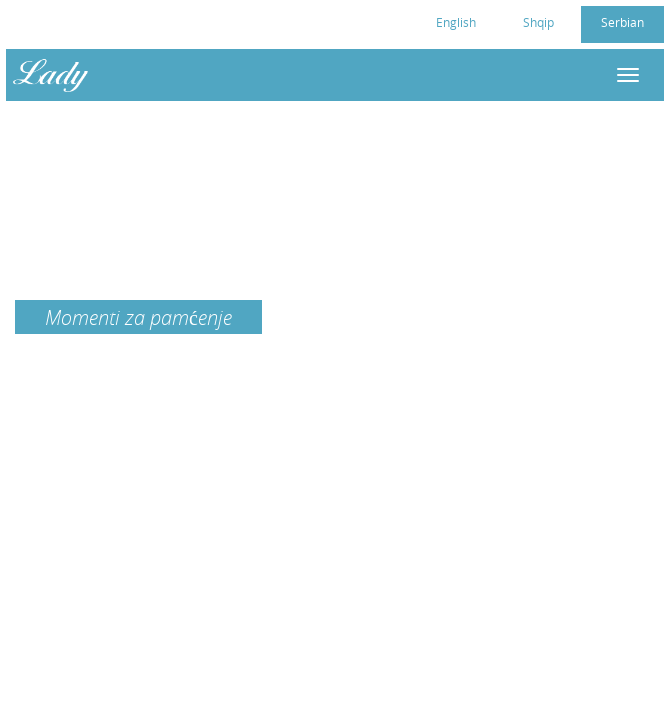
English (456, 22)
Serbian (622, 22)
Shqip (538, 22)
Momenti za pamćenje (138, 317)
